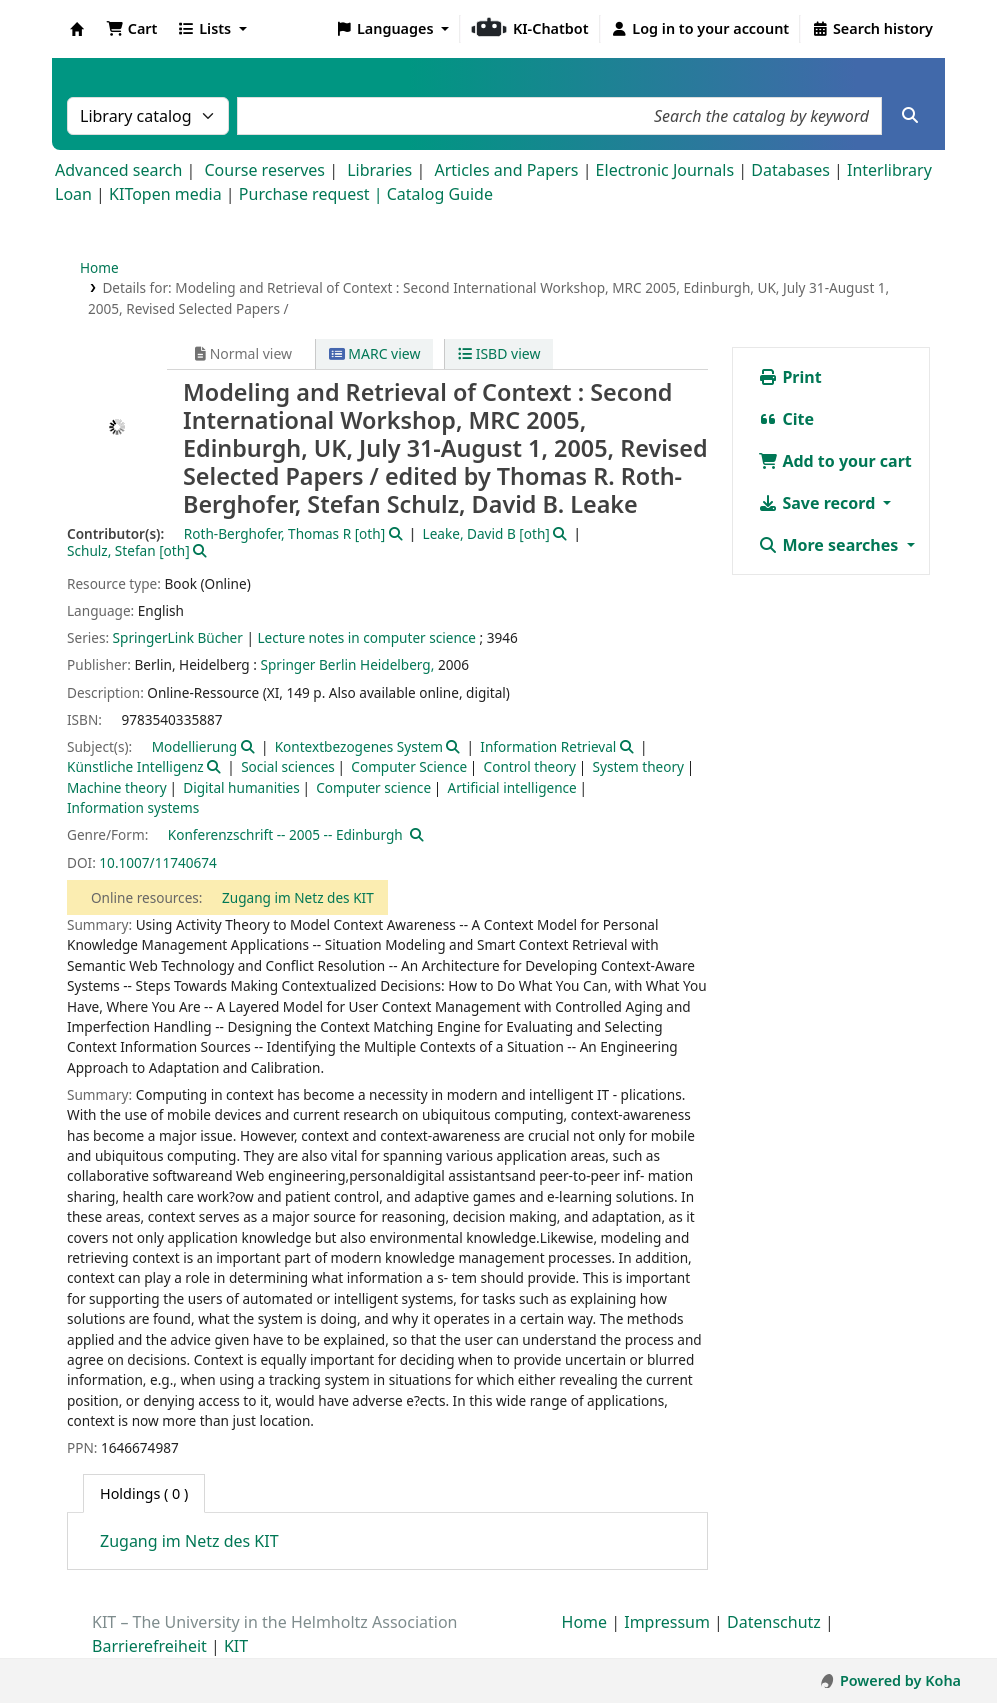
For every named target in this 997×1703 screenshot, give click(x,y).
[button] (131, 29)
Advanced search (118, 170)
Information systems (133, 807)
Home (99, 267)
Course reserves (264, 170)
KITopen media (165, 194)
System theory (638, 766)
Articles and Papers (506, 170)
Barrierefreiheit (149, 1646)
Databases (790, 170)
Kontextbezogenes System (359, 746)
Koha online (77, 29)
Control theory (530, 766)
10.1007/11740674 (158, 862)
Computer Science (409, 766)
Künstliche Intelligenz (135, 766)
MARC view (375, 353)
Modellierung (195, 746)
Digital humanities (241, 787)
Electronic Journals (665, 170)
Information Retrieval (548, 746)
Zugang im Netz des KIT (298, 897)
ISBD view (499, 353)
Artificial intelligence (512, 787)
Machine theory (117, 787)
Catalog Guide (440, 194)
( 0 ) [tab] (144, 1493)
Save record (818, 503)
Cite (786, 419)
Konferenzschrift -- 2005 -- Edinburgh (285, 834)
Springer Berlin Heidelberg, (347, 664)
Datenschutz (774, 1622)
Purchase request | (313, 194)
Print (789, 377)
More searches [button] (830, 545)
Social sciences (288, 766)
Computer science (373, 787)
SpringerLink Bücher (178, 637)
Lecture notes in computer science (366, 637)
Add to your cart (835, 461)
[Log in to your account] (700, 29)
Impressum (667, 1622)
